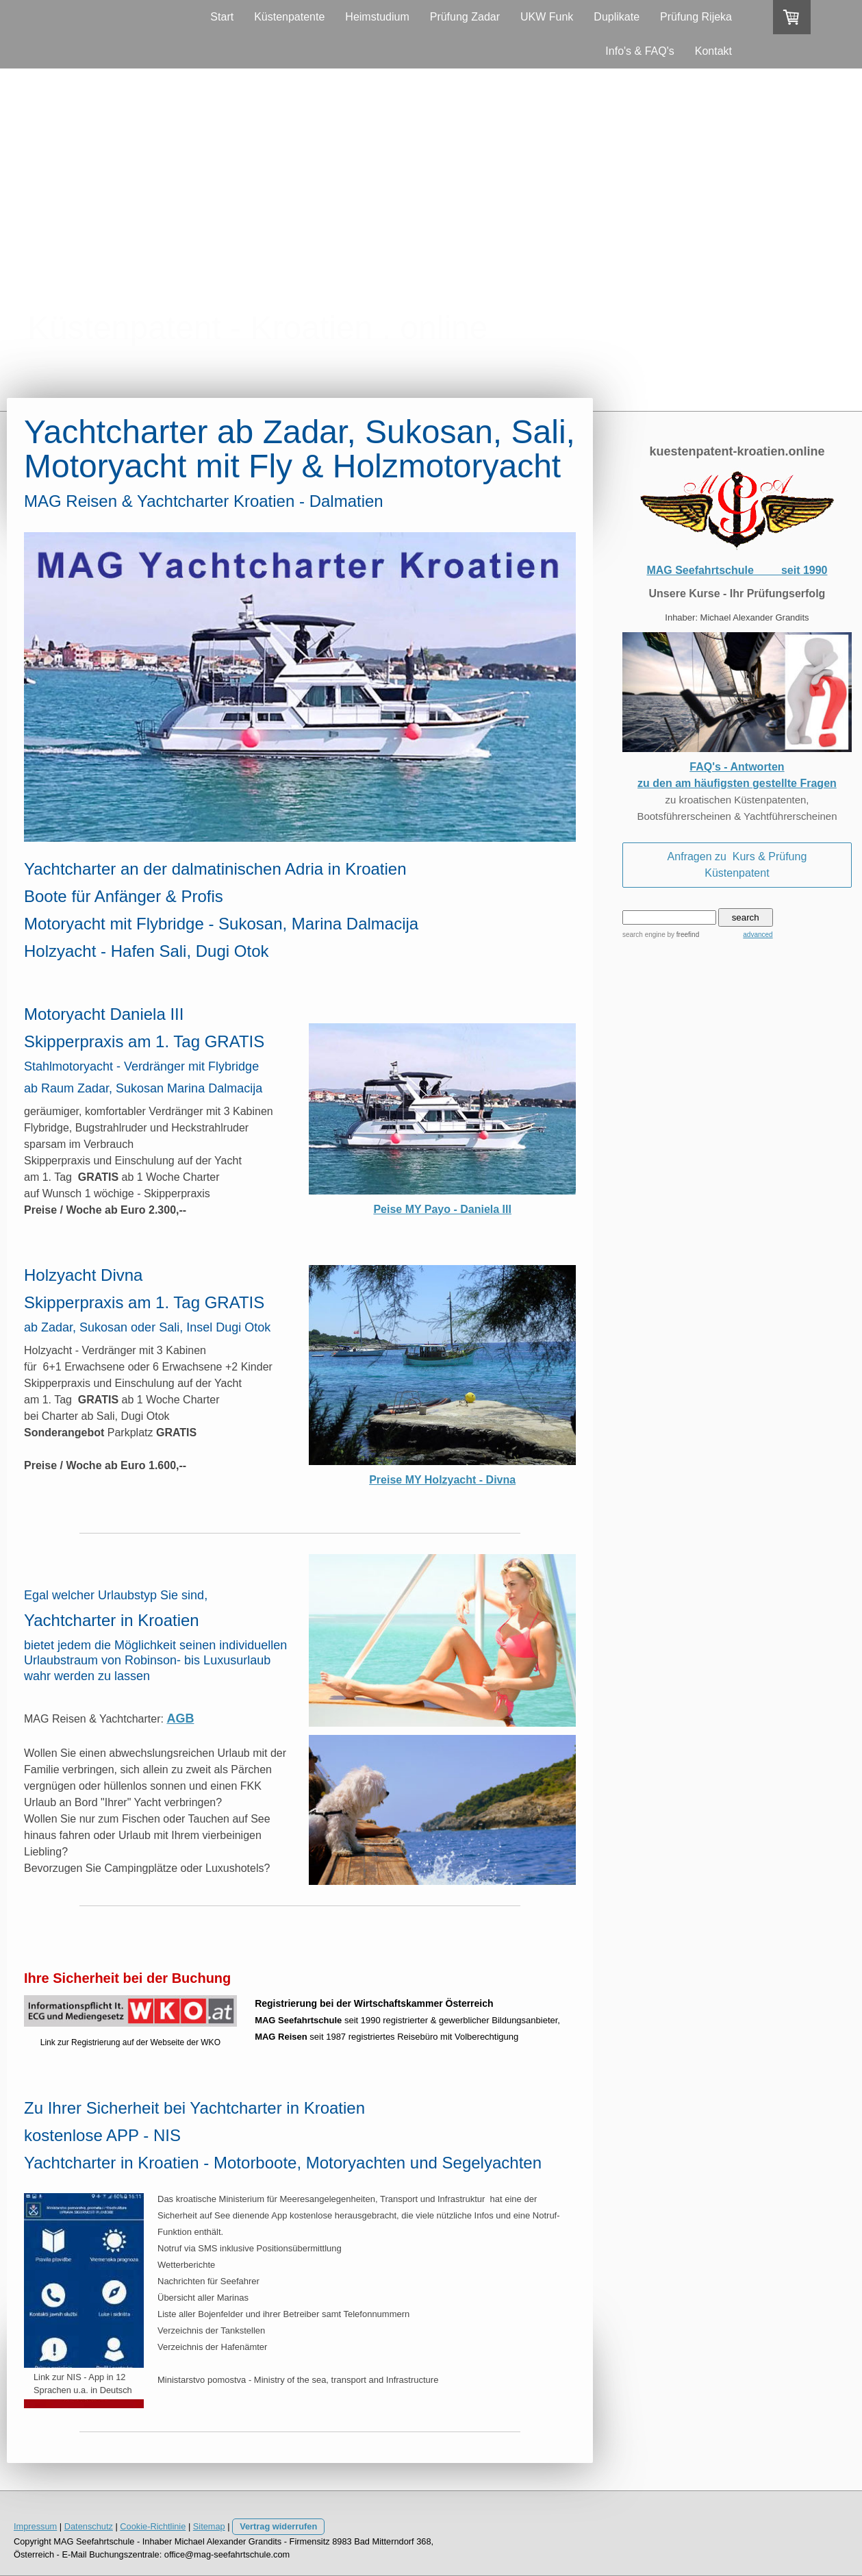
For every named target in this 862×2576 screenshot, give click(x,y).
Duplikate (616, 17)
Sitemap (209, 2526)
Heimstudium (377, 17)
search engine (643, 934)
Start (221, 17)
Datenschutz (88, 2526)
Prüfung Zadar (465, 17)
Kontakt (713, 51)
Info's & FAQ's (639, 51)
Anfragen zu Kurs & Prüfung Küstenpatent (737, 865)
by (684, 934)
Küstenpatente (289, 17)
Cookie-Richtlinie (153, 2526)
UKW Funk (546, 17)
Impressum (35, 2526)
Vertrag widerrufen (278, 2526)
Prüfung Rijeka (696, 17)
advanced (757, 934)
